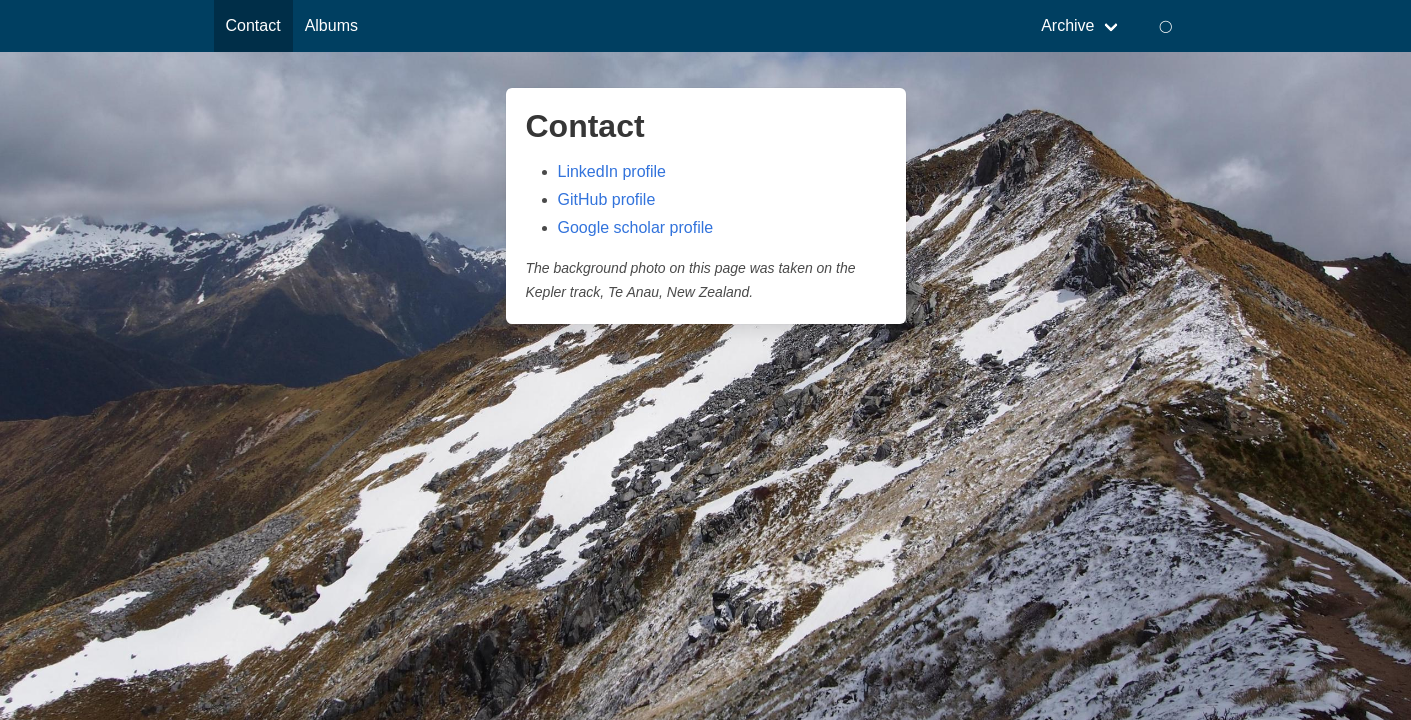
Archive (1067, 25)
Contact (253, 25)
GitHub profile (607, 199)
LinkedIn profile (612, 171)
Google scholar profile (636, 227)
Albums (331, 25)
